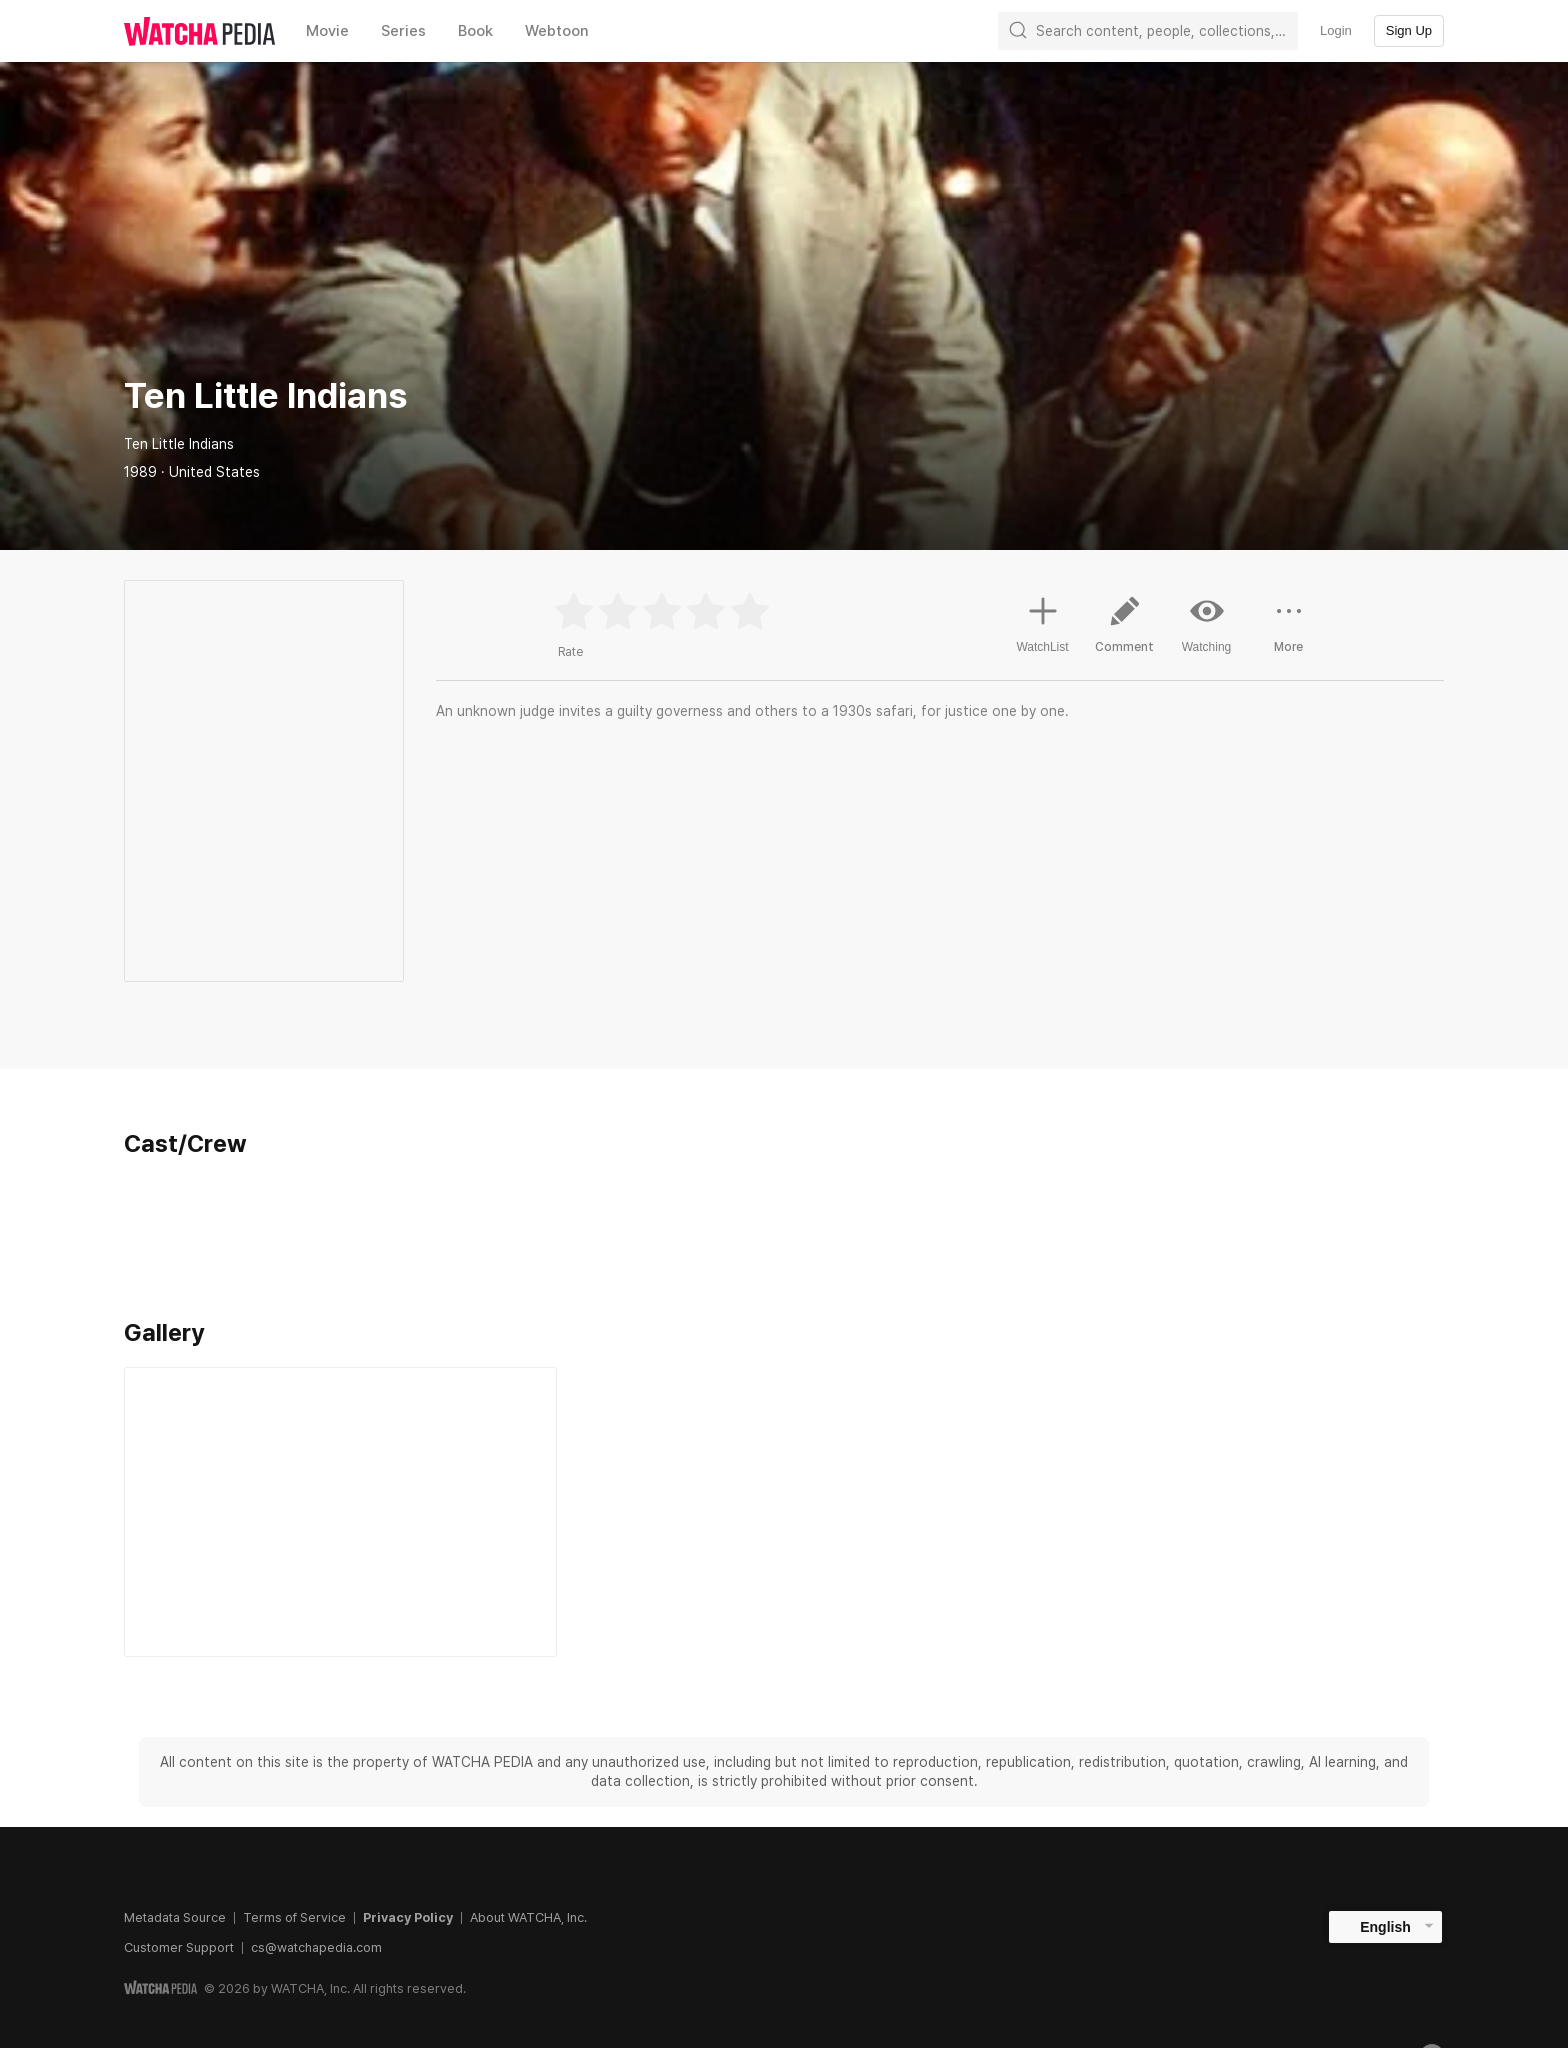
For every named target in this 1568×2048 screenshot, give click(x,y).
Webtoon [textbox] (557, 31)
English (1385, 1927)
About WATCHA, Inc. (528, 1917)
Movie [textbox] (327, 31)
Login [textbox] (1336, 30)
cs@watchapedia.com (316, 1947)
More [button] (1289, 632)
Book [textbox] (475, 31)
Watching (1207, 624)
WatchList (1042, 622)
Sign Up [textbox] (1409, 30)
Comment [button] (1125, 632)
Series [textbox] (403, 31)
